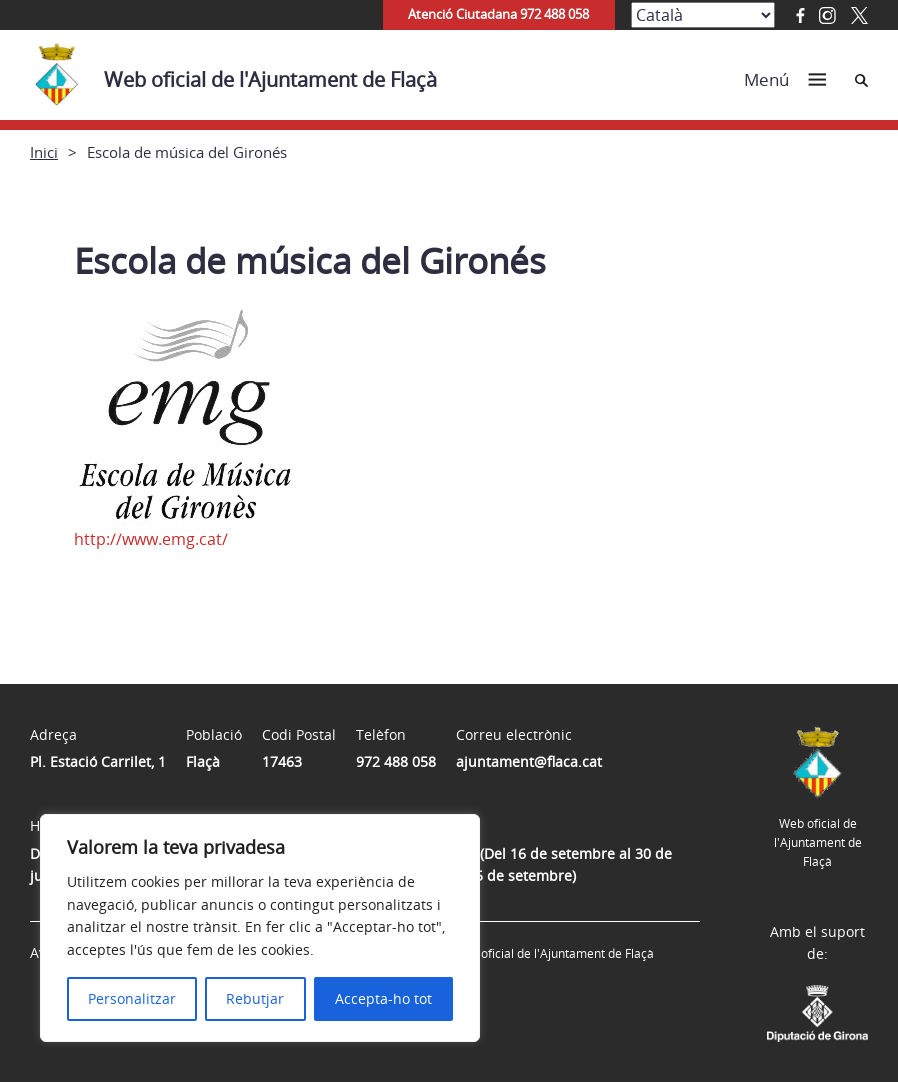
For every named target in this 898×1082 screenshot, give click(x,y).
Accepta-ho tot (383, 998)
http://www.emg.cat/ (151, 539)
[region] (260, 928)
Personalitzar (132, 998)
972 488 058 (396, 761)
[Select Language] (703, 15)
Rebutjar (255, 998)
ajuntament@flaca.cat (529, 761)
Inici (44, 152)
